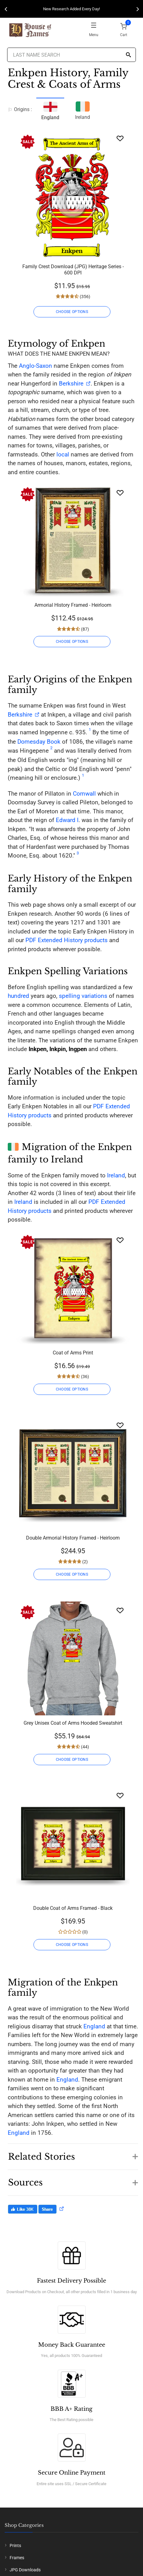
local (62, 454)
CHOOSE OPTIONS (72, 312)
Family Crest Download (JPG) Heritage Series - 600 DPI (73, 270)
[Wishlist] (120, 138)
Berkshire (71, 383)
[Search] (128, 55)
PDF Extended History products (66, 940)
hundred (18, 995)
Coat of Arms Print (73, 1353)
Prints (15, 2545)
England (94, 2026)
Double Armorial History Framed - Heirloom (73, 1538)
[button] (73, 2153)
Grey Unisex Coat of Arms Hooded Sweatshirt (73, 1723)
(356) (84, 296)
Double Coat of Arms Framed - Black (73, 1908)
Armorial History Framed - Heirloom (72, 605)
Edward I (67, 820)
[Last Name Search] (71, 55)
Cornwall (84, 793)
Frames (17, 2557)
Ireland (82, 110)
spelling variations (83, 995)
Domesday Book (38, 741)
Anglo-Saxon (35, 365)
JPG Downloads (25, 2569)
